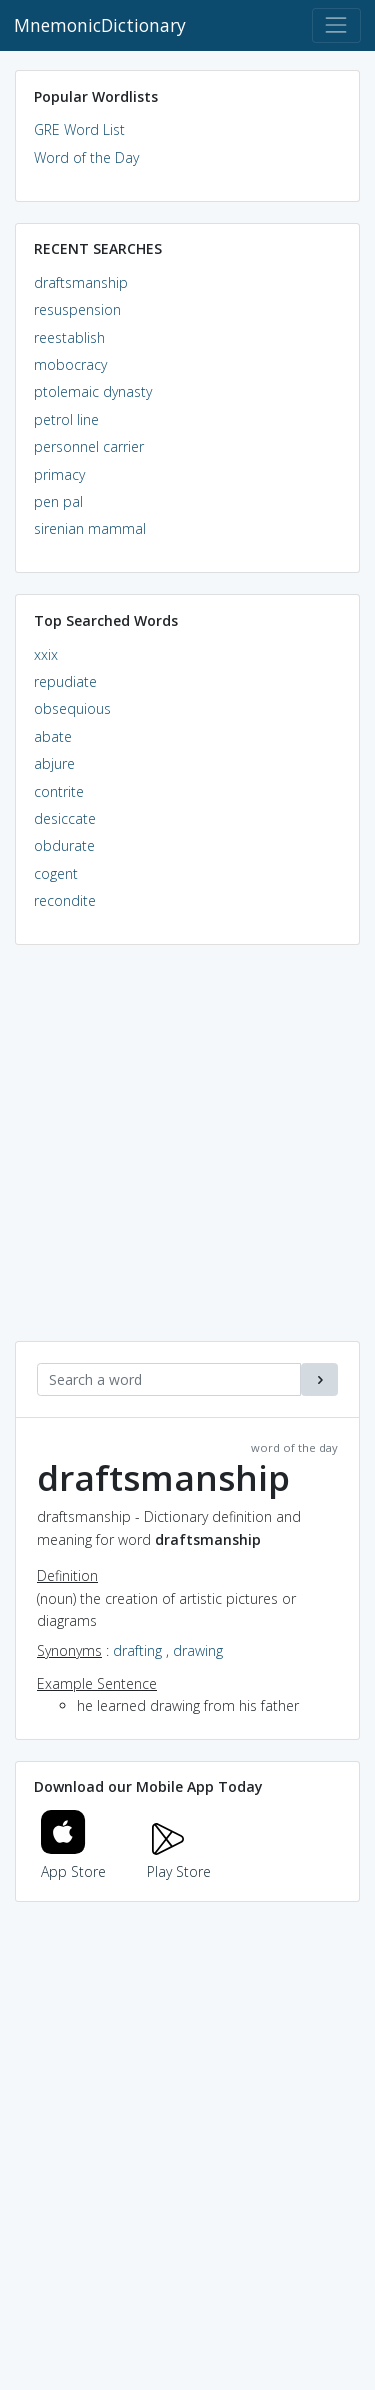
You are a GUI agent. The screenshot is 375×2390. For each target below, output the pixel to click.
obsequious (72, 708)
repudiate (65, 681)
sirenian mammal (90, 528)
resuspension (77, 309)
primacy (59, 474)
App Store (74, 1860)
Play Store (179, 1860)
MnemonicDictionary (100, 25)
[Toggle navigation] (336, 25)
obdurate (64, 845)
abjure (54, 763)
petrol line (66, 419)
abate (53, 736)
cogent (56, 873)
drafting (137, 1650)
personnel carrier (89, 446)
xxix (46, 654)
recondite (65, 900)
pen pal (58, 501)
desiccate (65, 818)
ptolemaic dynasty (93, 391)
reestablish (69, 337)
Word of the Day (86, 157)
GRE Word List (79, 129)
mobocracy (70, 364)
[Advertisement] (187, 1153)
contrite (59, 791)
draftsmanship (81, 282)
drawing (198, 1650)
